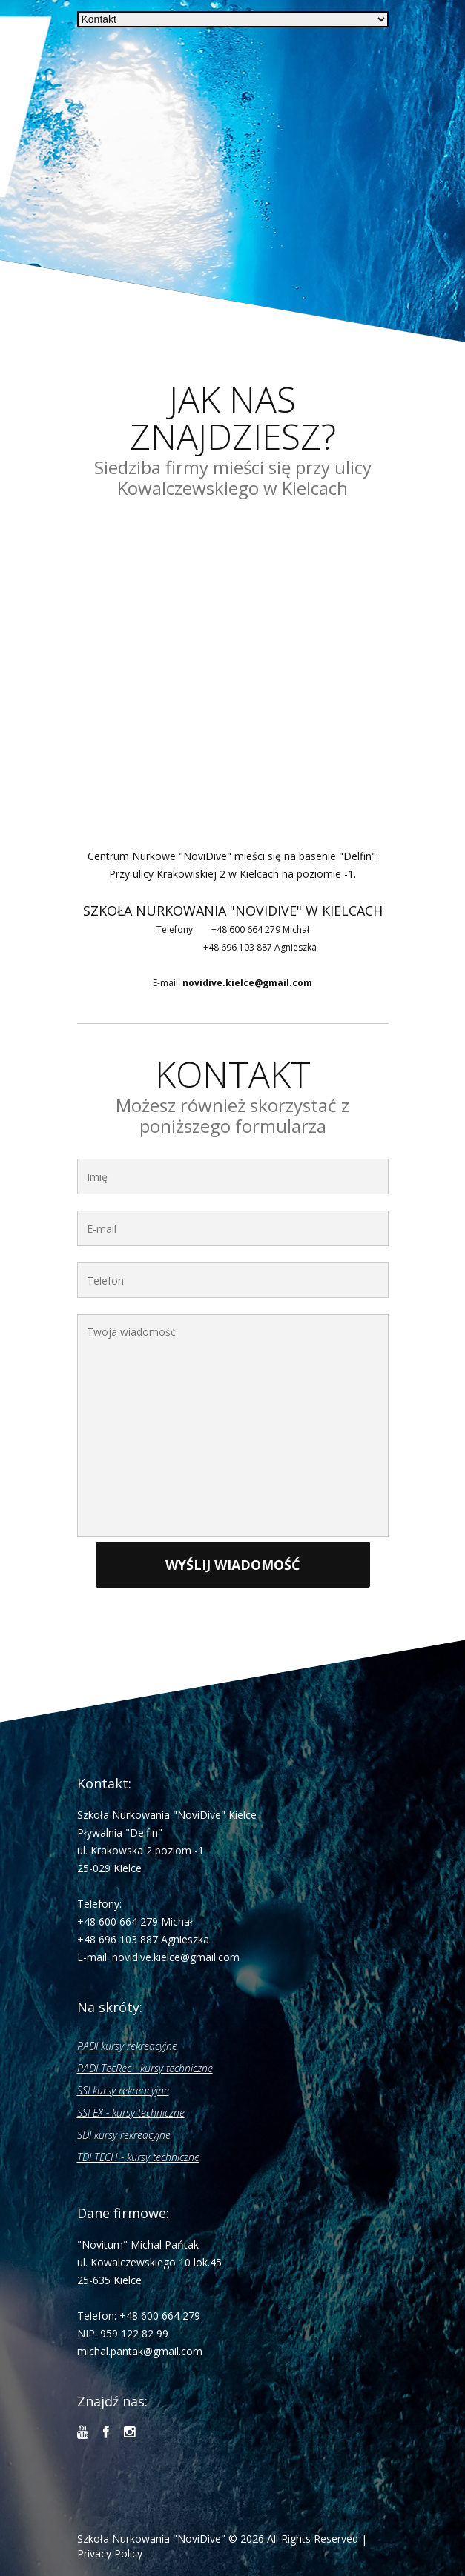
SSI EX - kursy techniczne (131, 2113)
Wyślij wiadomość (232, 1565)
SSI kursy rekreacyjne (123, 2090)
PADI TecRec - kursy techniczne (145, 2068)
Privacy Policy (109, 2553)
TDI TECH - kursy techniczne (138, 2157)
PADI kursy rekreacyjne (127, 2046)
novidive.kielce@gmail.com (247, 982)
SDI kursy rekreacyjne (124, 2135)
